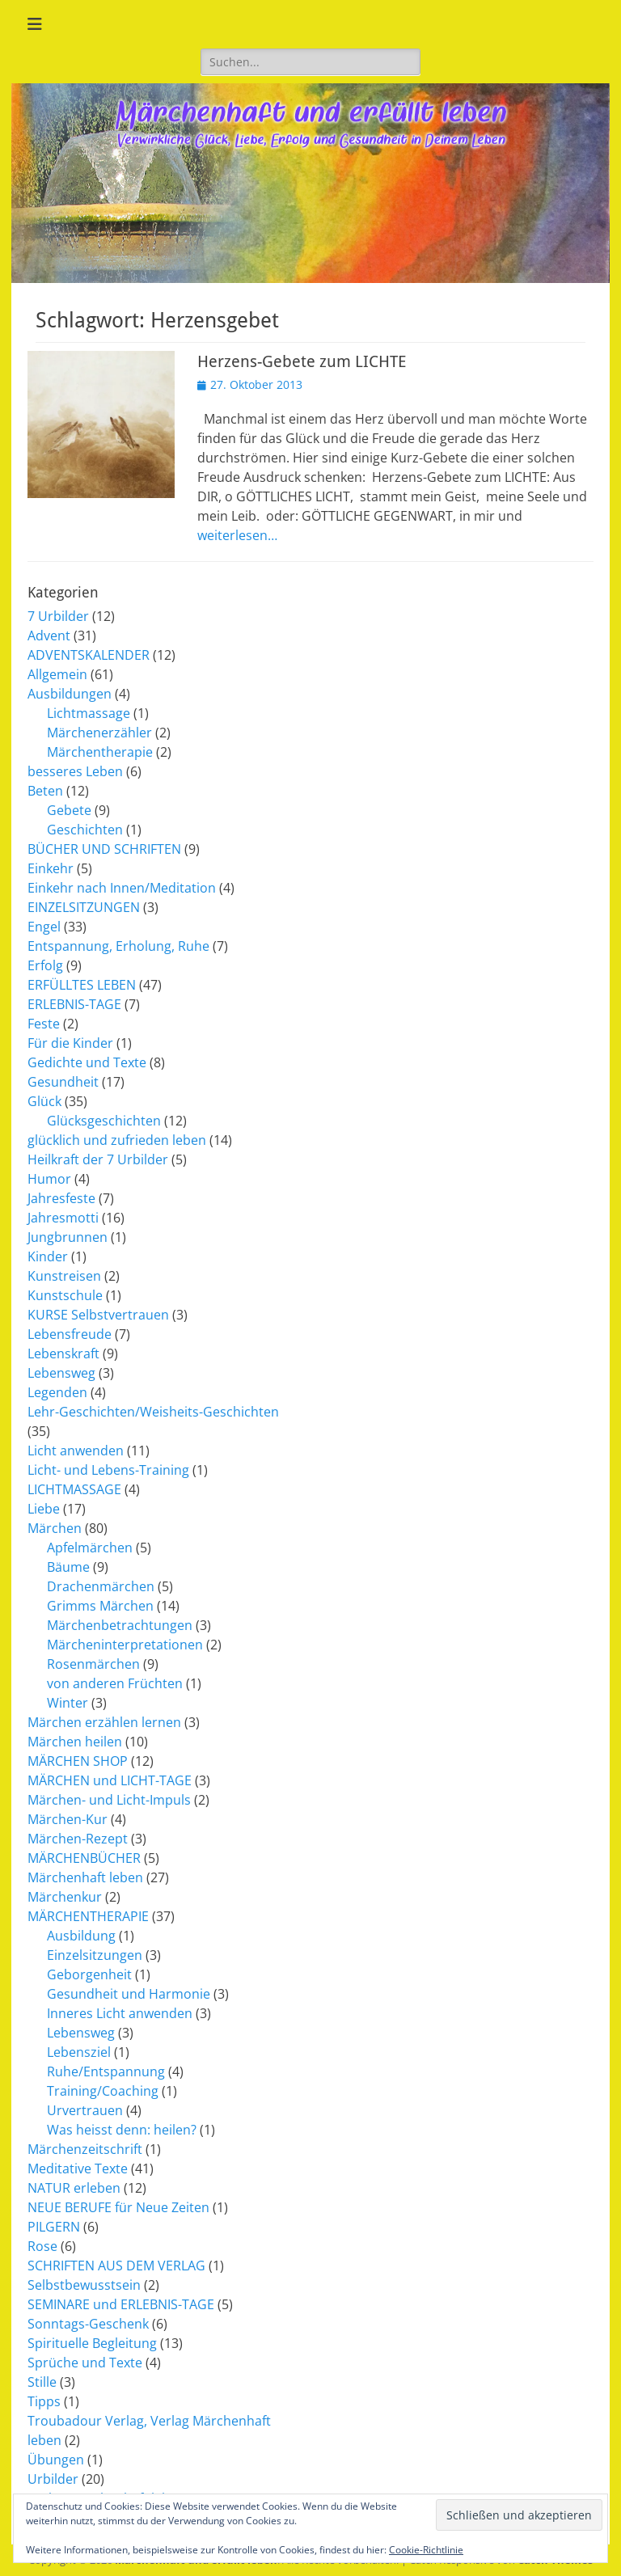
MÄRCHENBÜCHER (84, 1858)
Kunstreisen (64, 1276)
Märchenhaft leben (85, 1877)
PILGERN (53, 2227)
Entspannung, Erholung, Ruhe (118, 946)
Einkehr (50, 868)
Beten (45, 791)
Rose (42, 2246)
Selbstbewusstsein (84, 2285)
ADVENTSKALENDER (88, 655)
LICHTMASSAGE (74, 1489)
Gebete (69, 810)
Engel (44, 926)
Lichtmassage (88, 713)
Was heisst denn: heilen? (121, 2130)
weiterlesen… (237, 535)
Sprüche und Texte (84, 2362)
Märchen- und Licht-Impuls (109, 1800)
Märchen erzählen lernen (104, 1722)
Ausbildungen (69, 694)
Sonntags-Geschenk (88, 2324)
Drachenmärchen (100, 1586)
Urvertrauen (85, 2110)
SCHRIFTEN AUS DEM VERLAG (116, 2265)
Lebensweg (61, 1373)
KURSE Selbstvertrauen (98, 1315)
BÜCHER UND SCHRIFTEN (104, 849)
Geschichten (85, 829)
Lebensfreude (69, 1334)
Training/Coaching (102, 2091)
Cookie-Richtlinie (426, 2550)
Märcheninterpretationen (125, 1644)
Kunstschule (65, 1295)
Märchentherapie (100, 752)
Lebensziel (79, 2052)
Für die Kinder (70, 1043)
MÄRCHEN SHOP (77, 1761)
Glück (44, 1101)
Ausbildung (81, 1936)
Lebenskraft (63, 1353)
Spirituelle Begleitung (92, 2343)
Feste (43, 1024)
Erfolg (45, 965)
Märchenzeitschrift (84, 2149)
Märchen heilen (74, 1741)
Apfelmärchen (90, 1547)
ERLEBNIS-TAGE (74, 1004)
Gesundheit (63, 1082)
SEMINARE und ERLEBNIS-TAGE (120, 2304)
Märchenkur (64, 1897)
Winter (67, 1703)
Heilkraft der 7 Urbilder (97, 1159)
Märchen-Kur (67, 1819)
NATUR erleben (73, 2188)
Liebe (43, 1509)
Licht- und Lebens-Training (108, 1470)
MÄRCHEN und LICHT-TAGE (109, 1780)
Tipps (44, 2401)
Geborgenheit (89, 1974)
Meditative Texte (77, 2168)
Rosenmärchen (93, 1664)
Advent (48, 635)
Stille (42, 2382)
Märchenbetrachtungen (119, 1625)
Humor (49, 1179)
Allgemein (57, 674)
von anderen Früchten (115, 1683)
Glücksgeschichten (104, 1121)
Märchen (54, 1528)
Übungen (55, 2459)
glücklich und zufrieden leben (116, 1140)
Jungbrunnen (67, 1237)
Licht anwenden (75, 1450)
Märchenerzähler (99, 732)
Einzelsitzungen (94, 1955)
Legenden (57, 1392)
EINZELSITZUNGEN (83, 907)
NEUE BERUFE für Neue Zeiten (118, 2207)
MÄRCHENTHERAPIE (88, 1916)
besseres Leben (75, 771)
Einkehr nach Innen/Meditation (121, 888)
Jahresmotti (63, 1218)
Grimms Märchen (100, 1606)
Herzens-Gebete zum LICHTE (302, 361)
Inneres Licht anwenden (119, 2013)
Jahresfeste (61, 1198)
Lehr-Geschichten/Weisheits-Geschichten (153, 1412)
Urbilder (52, 2479)
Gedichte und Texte (86, 1062)
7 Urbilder (58, 616)
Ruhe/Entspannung (106, 2071)
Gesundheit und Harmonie (128, 1994)
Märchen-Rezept (77, 1839)
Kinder (47, 1256)
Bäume (68, 1567)
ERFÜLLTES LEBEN (81, 985)
